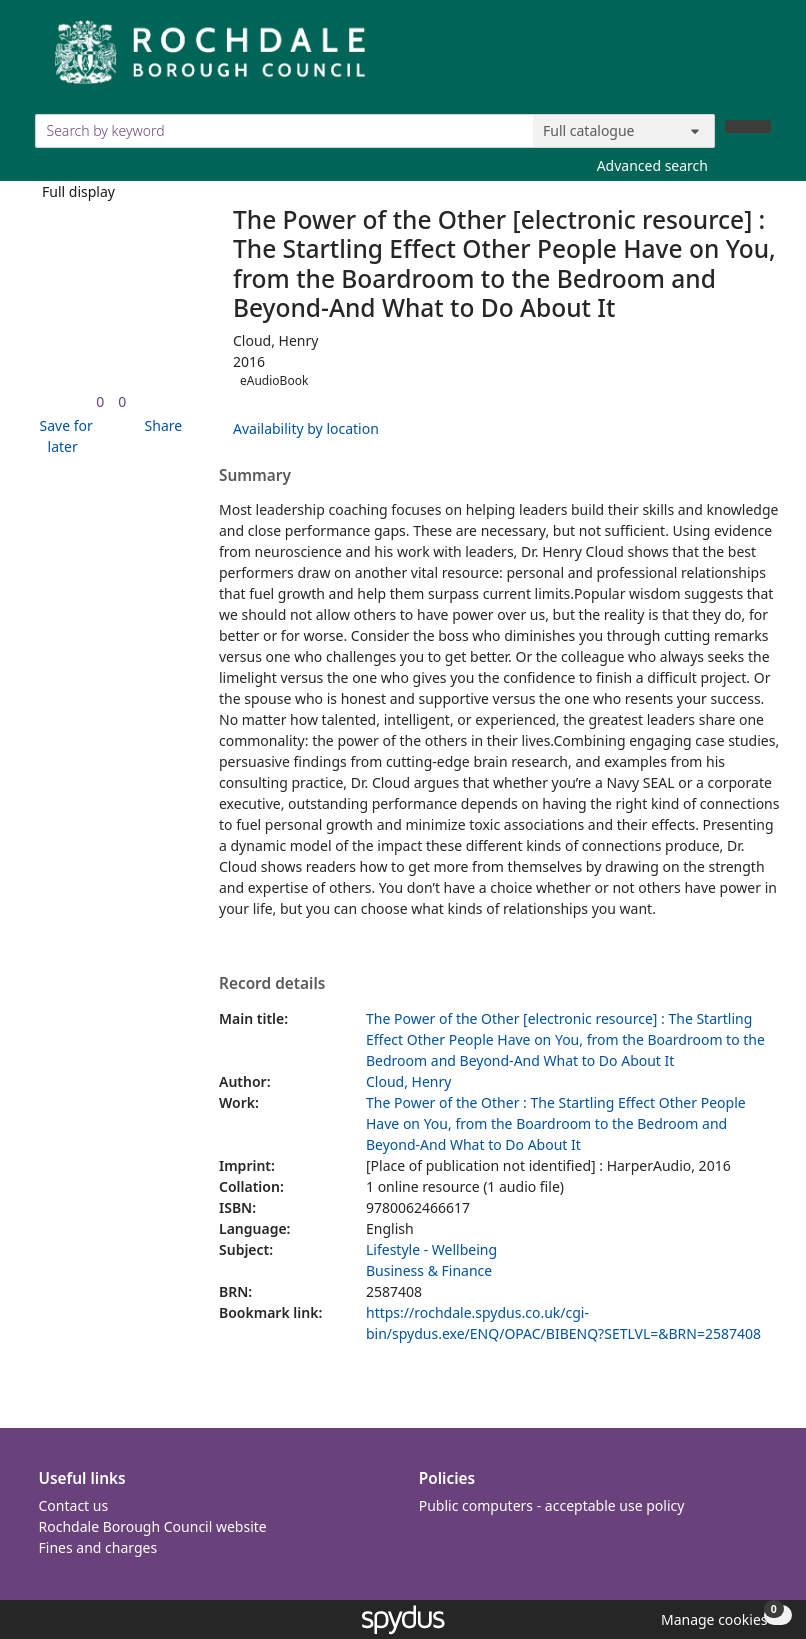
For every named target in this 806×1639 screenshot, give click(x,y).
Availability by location (306, 428)
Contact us (74, 1505)
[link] (100, 401)
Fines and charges (98, 1547)
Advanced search (652, 165)
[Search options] (624, 131)
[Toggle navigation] (760, 59)
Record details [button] (272, 984)
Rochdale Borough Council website (153, 1526)
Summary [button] (255, 476)
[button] (63, 436)
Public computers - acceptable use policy (552, 1505)
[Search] (748, 126)
